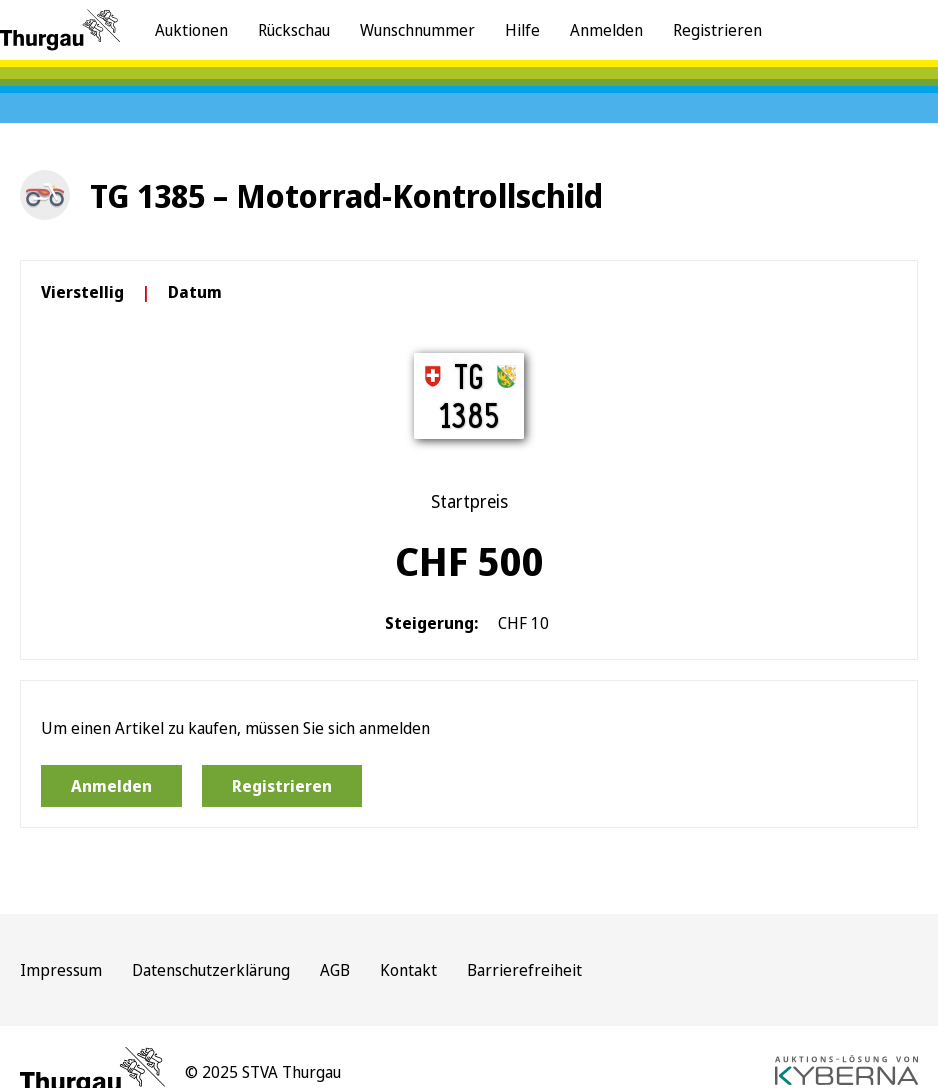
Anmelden (606, 30)
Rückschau (294, 30)
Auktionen (191, 30)
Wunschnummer (417, 30)
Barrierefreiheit (524, 970)
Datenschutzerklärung (211, 970)
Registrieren (717, 30)
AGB (335, 970)
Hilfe (522, 30)
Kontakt (408, 970)
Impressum (61, 970)
